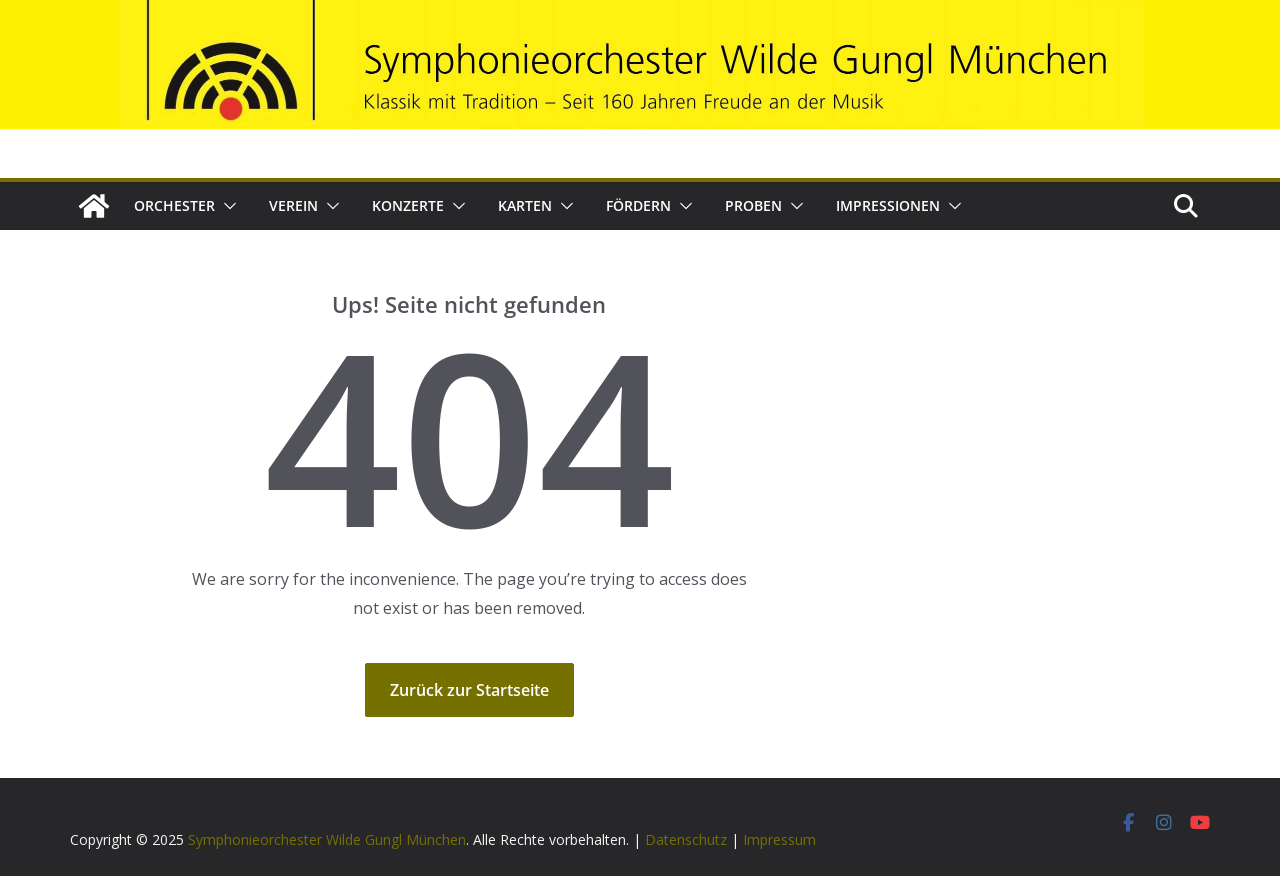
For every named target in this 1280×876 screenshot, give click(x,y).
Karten (525, 205)
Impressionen (888, 205)
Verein (293, 205)
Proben (753, 205)
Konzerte (408, 205)
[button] (226, 206)
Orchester (174, 205)
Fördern (638, 205)
